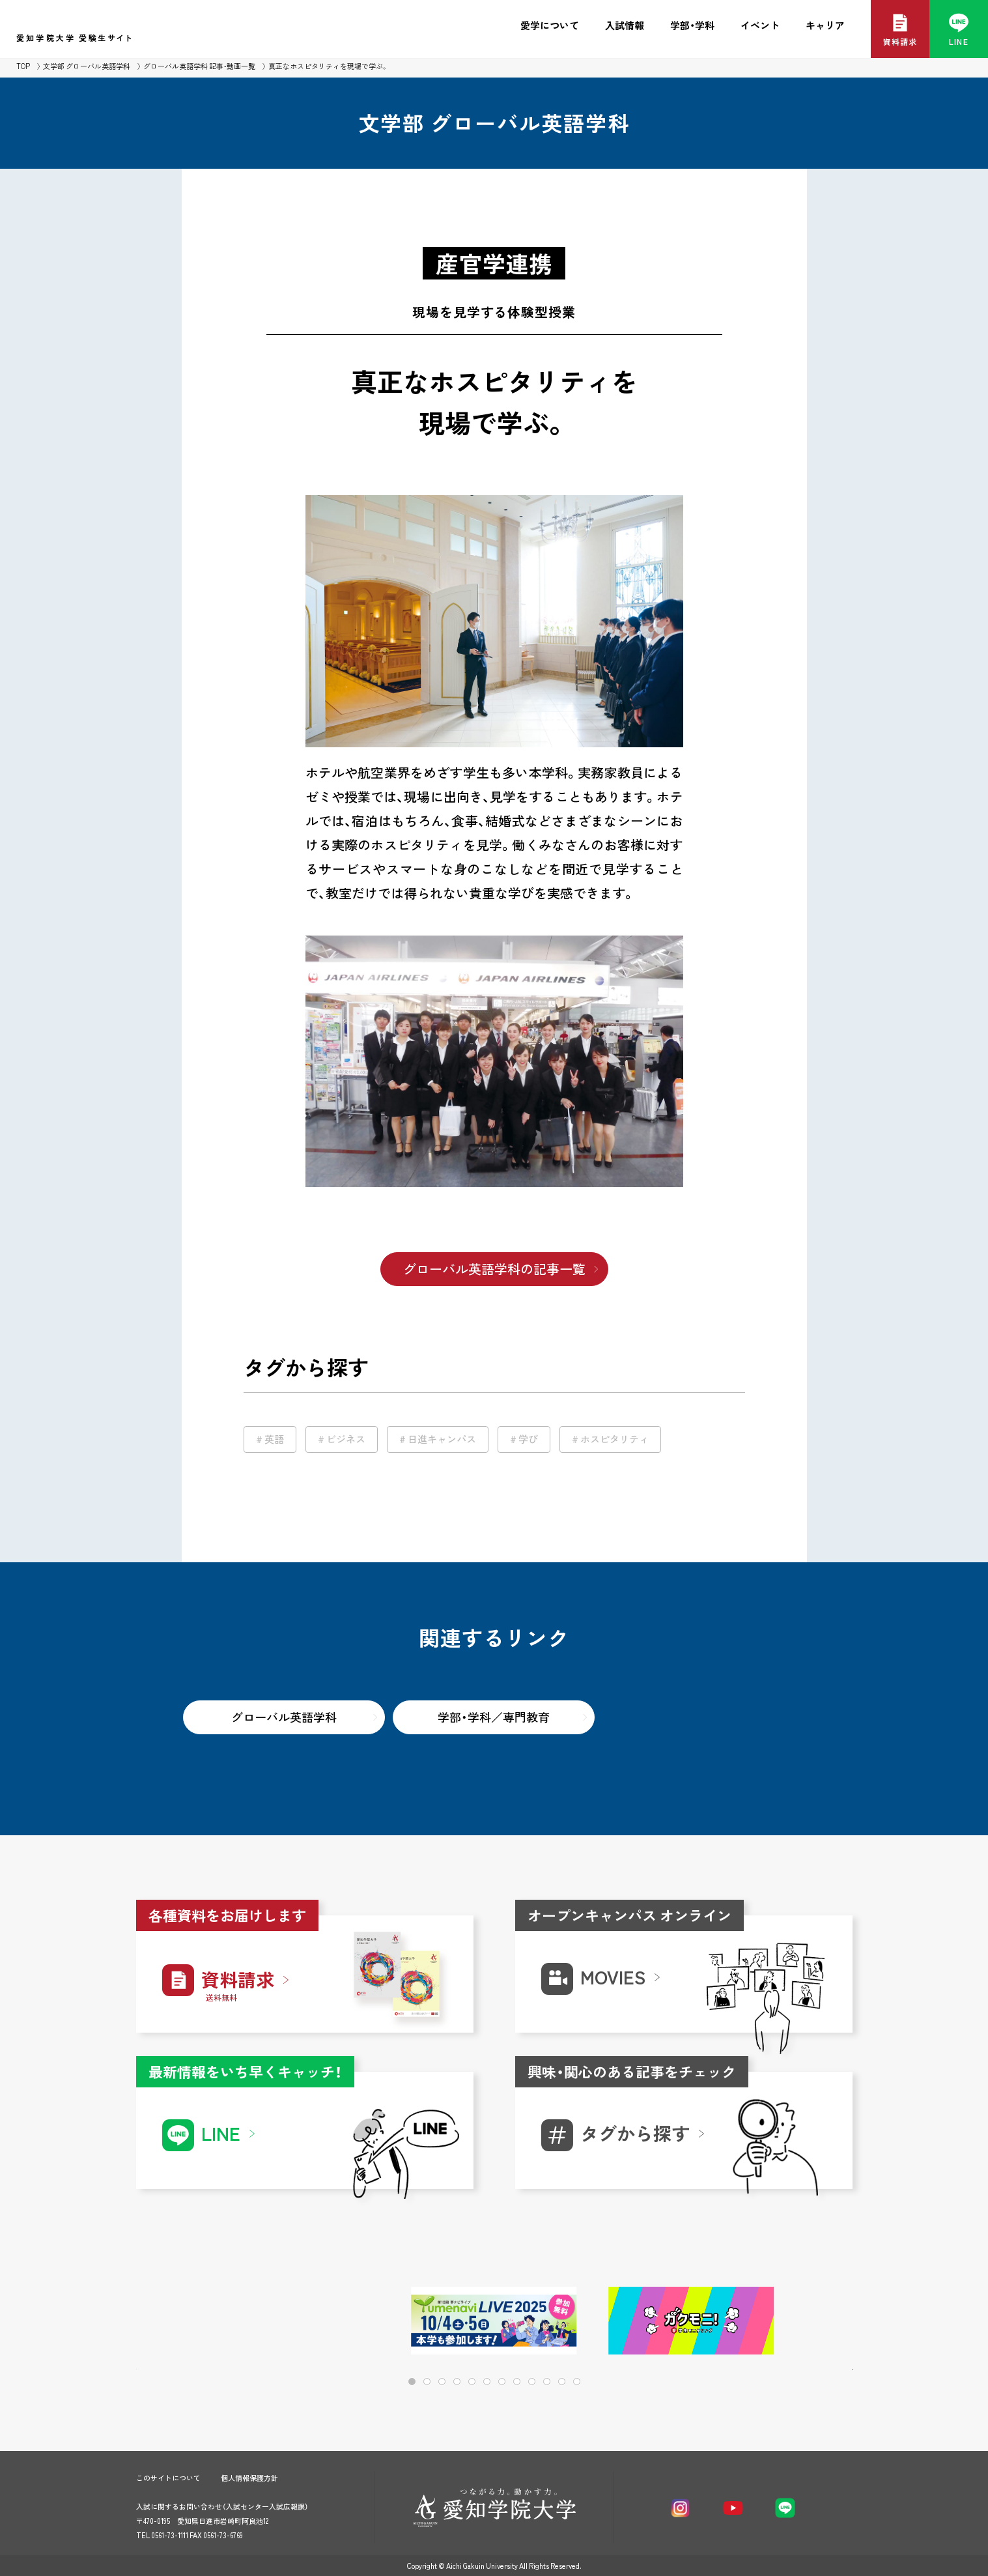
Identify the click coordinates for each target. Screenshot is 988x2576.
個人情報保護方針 (249, 2478)
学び (528, 1439)
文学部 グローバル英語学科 (86, 66)
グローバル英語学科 (284, 1717)
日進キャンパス (442, 1439)
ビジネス (345, 1439)
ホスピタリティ (614, 1439)
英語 (274, 1439)
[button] (801, 2321)
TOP (23, 66)
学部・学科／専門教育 (494, 1717)
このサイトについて (168, 2478)
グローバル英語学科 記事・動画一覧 (199, 66)
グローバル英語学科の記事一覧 (494, 1268)
